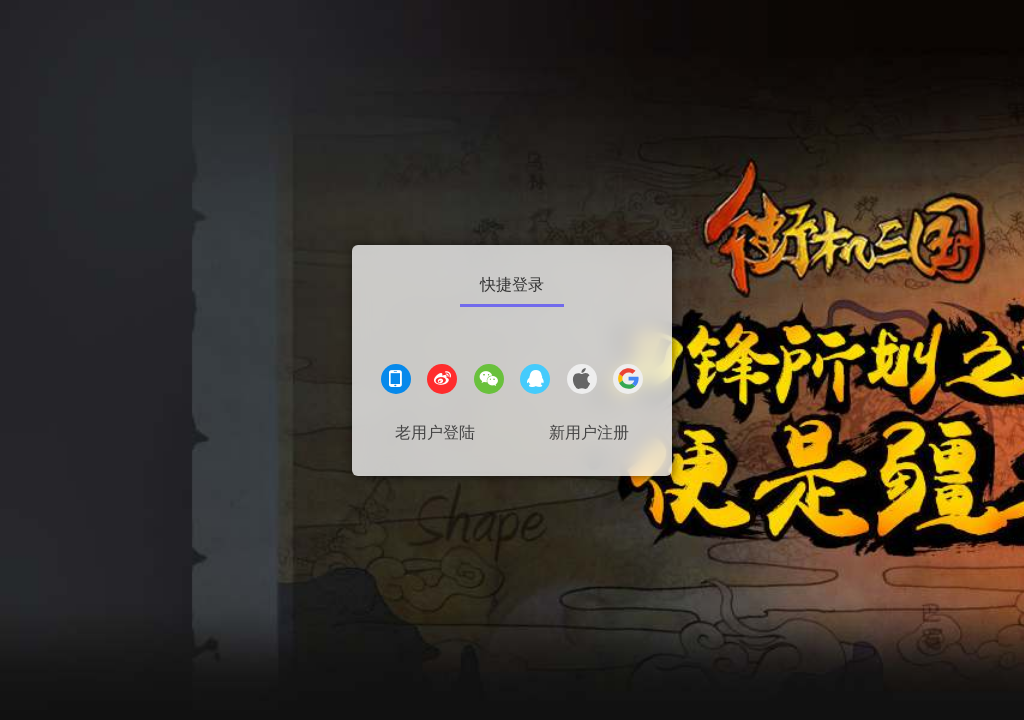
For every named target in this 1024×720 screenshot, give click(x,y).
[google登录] (628, 381)
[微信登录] (489, 381)
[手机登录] (396, 381)
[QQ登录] (535, 381)
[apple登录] (582, 381)
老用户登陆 (435, 432)
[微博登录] (442, 381)
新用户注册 (589, 432)
